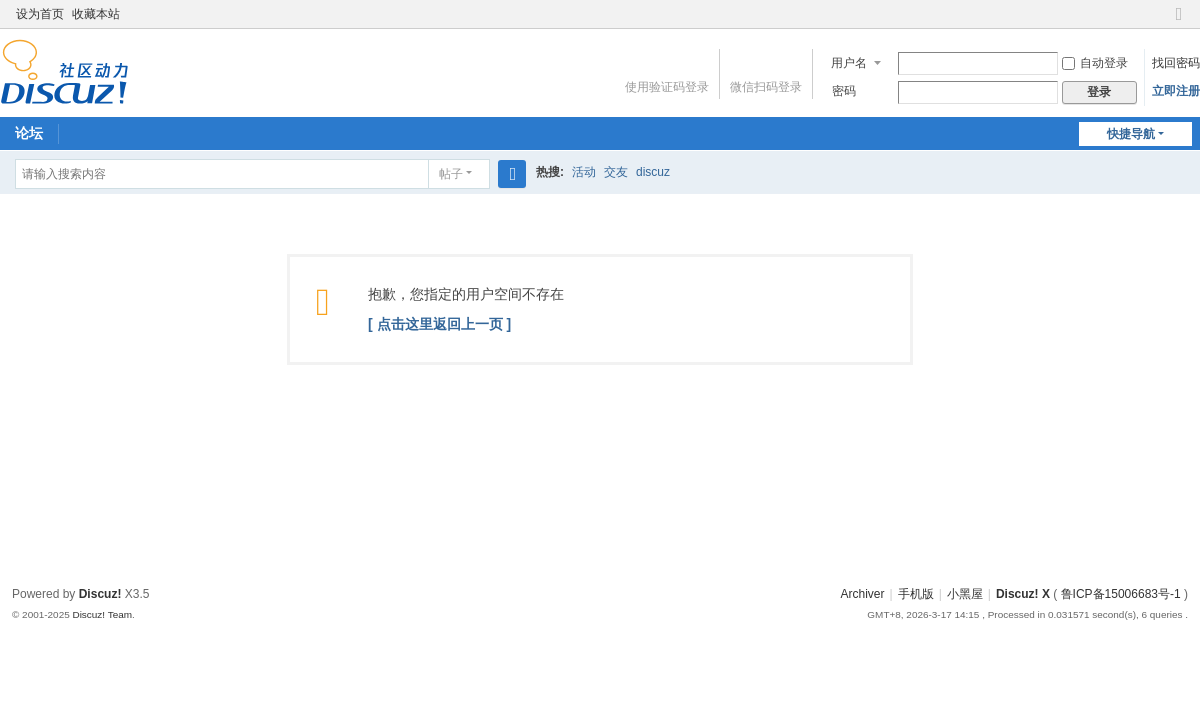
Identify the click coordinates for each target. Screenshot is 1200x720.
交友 (616, 172)
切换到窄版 (1179, 22)
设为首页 (40, 14)
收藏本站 (96, 14)
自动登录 (1095, 63)
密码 (844, 91)
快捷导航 (1131, 134)
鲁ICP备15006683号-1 (1121, 594)
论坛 (29, 133)
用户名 (849, 63)
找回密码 (1176, 63)
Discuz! (100, 594)
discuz (653, 172)
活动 (584, 172)
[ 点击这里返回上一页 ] (439, 324)
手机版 (916, 594)
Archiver (863, 594)
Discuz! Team (102, 614)
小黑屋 (965, 594)
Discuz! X (1023, 594)
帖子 (451, 174)
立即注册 (1176, 91)
